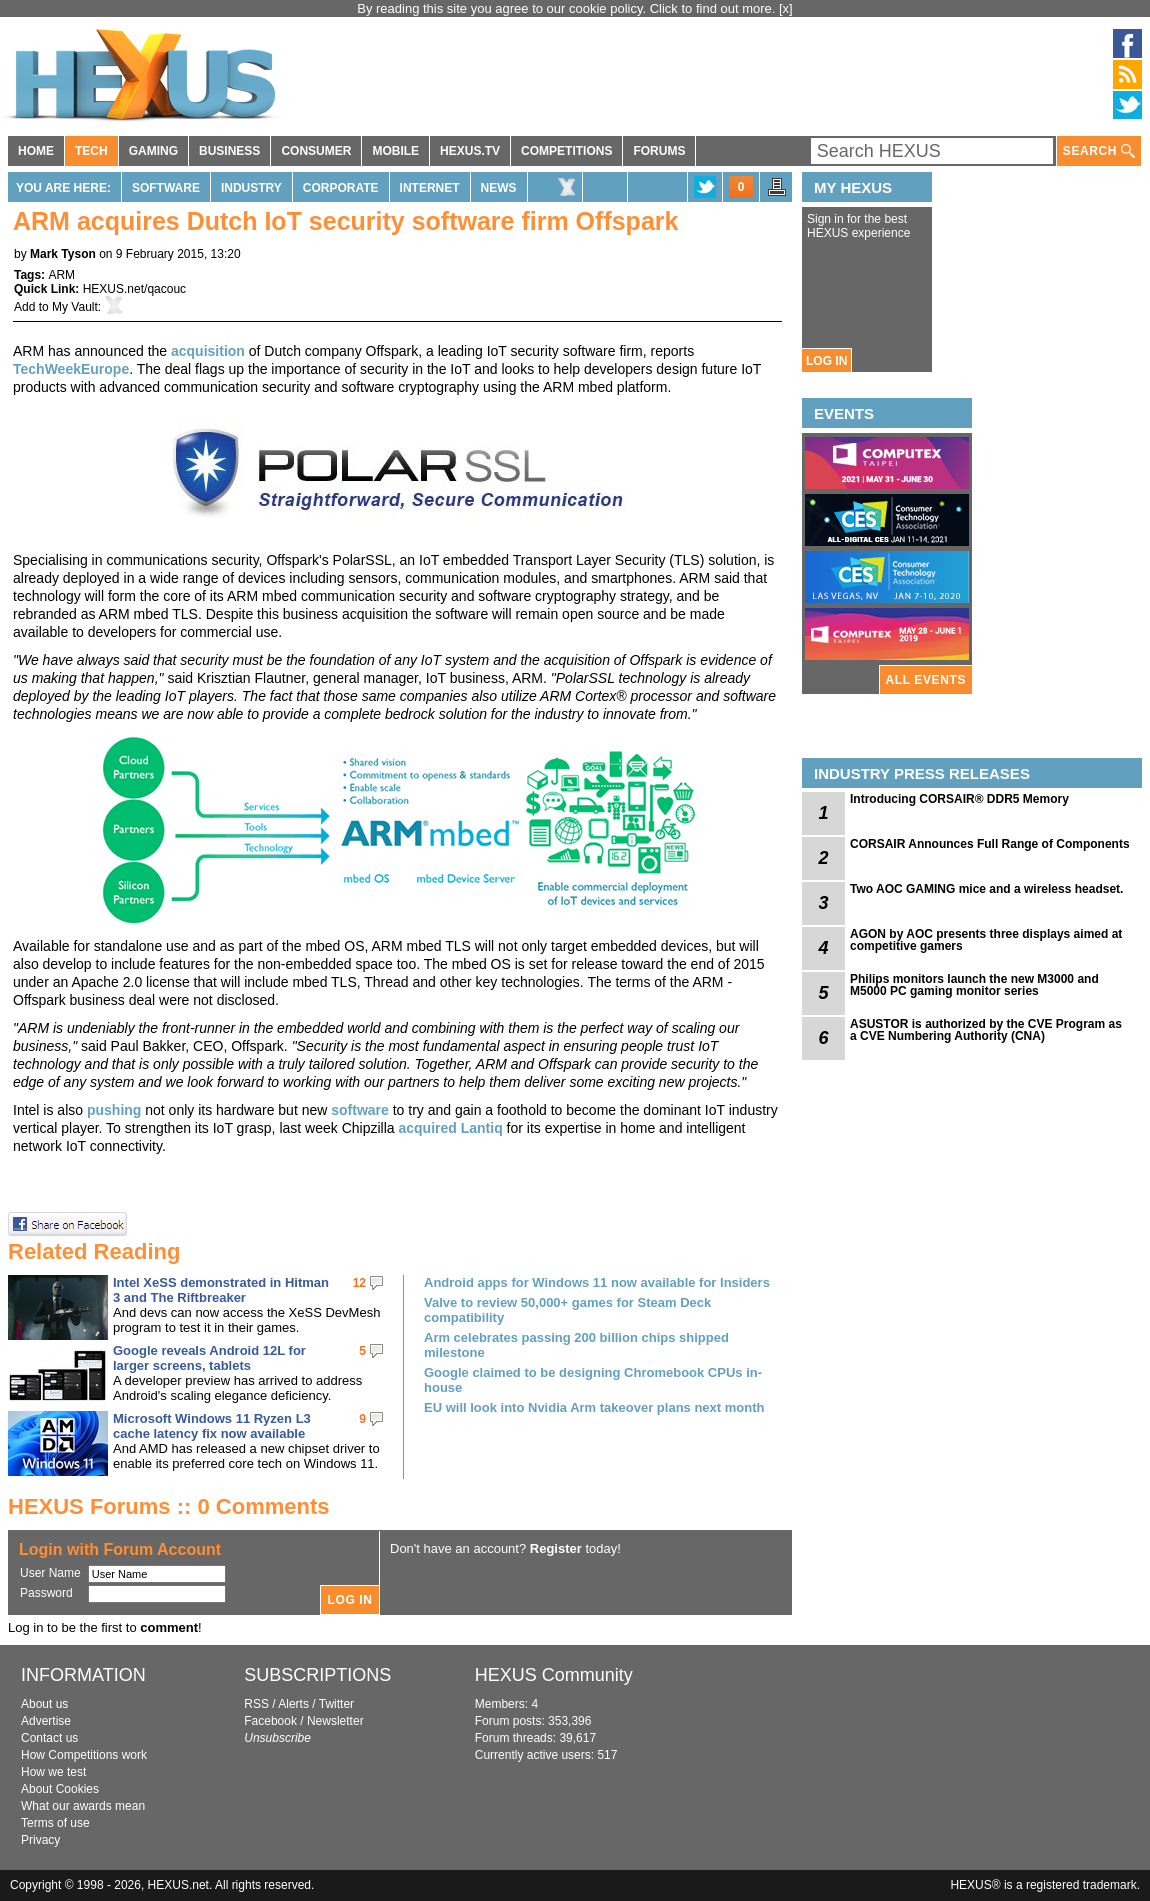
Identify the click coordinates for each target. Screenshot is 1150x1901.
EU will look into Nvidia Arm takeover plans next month (594, 1407)
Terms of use (55, 1823)
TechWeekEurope (71, 369)
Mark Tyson (63, 254)
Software (166, 188)
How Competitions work (84, 1755)
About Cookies (60, 1789)
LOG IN (826, 361)
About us (44, 1704)
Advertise (46, 1721)
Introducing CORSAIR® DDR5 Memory (959, 799)
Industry (251, 188)
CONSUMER (316, 151)
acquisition (208, 351)
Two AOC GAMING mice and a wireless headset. (986, 889)
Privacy (40, 1840)
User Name (50, 1573)
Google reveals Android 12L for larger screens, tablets (209, 1358)
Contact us (49, 1738)
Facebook (270, 1721)
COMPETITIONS (566, 151)
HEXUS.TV (470, 151)
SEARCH (1099, 151)
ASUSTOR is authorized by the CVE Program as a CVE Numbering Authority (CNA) (986, 1030)
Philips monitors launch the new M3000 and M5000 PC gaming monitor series (974, 985)
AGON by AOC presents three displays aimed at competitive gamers (986, 940)
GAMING (153, 151)
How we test (53, 1772)
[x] (786, 8)
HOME (36, 151)
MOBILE (395, 151)
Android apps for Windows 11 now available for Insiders (597, 1282)
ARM (61, 275)
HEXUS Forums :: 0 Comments (169, 1506)
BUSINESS (229, 151)
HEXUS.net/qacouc (134, 289)
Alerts (293, 1704)
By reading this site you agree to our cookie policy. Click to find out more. (568, 8)
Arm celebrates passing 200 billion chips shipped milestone (576, 1345)
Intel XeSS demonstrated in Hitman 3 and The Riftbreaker (221, 1290)
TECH (91, 151)
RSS (256, 1704)
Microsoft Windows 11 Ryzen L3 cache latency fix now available (212, 1426)
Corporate (341, 188)
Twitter (336, 1704)
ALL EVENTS (926, 680)
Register (556, 1548)
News (499, 188)
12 (359, 1283)
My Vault (75, 307)
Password (46, 1593)
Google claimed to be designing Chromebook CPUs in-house (593, 1380)
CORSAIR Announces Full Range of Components (990, 844)
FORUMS (659, 151)
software (360, 1110)
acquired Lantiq (450, 1128)
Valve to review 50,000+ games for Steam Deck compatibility (567, 1310)
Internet (430, 188)
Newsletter (335, 1721)
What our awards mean (83, 1806)
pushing (114, 1110)
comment (169, 1627)
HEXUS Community (554, 1675)
